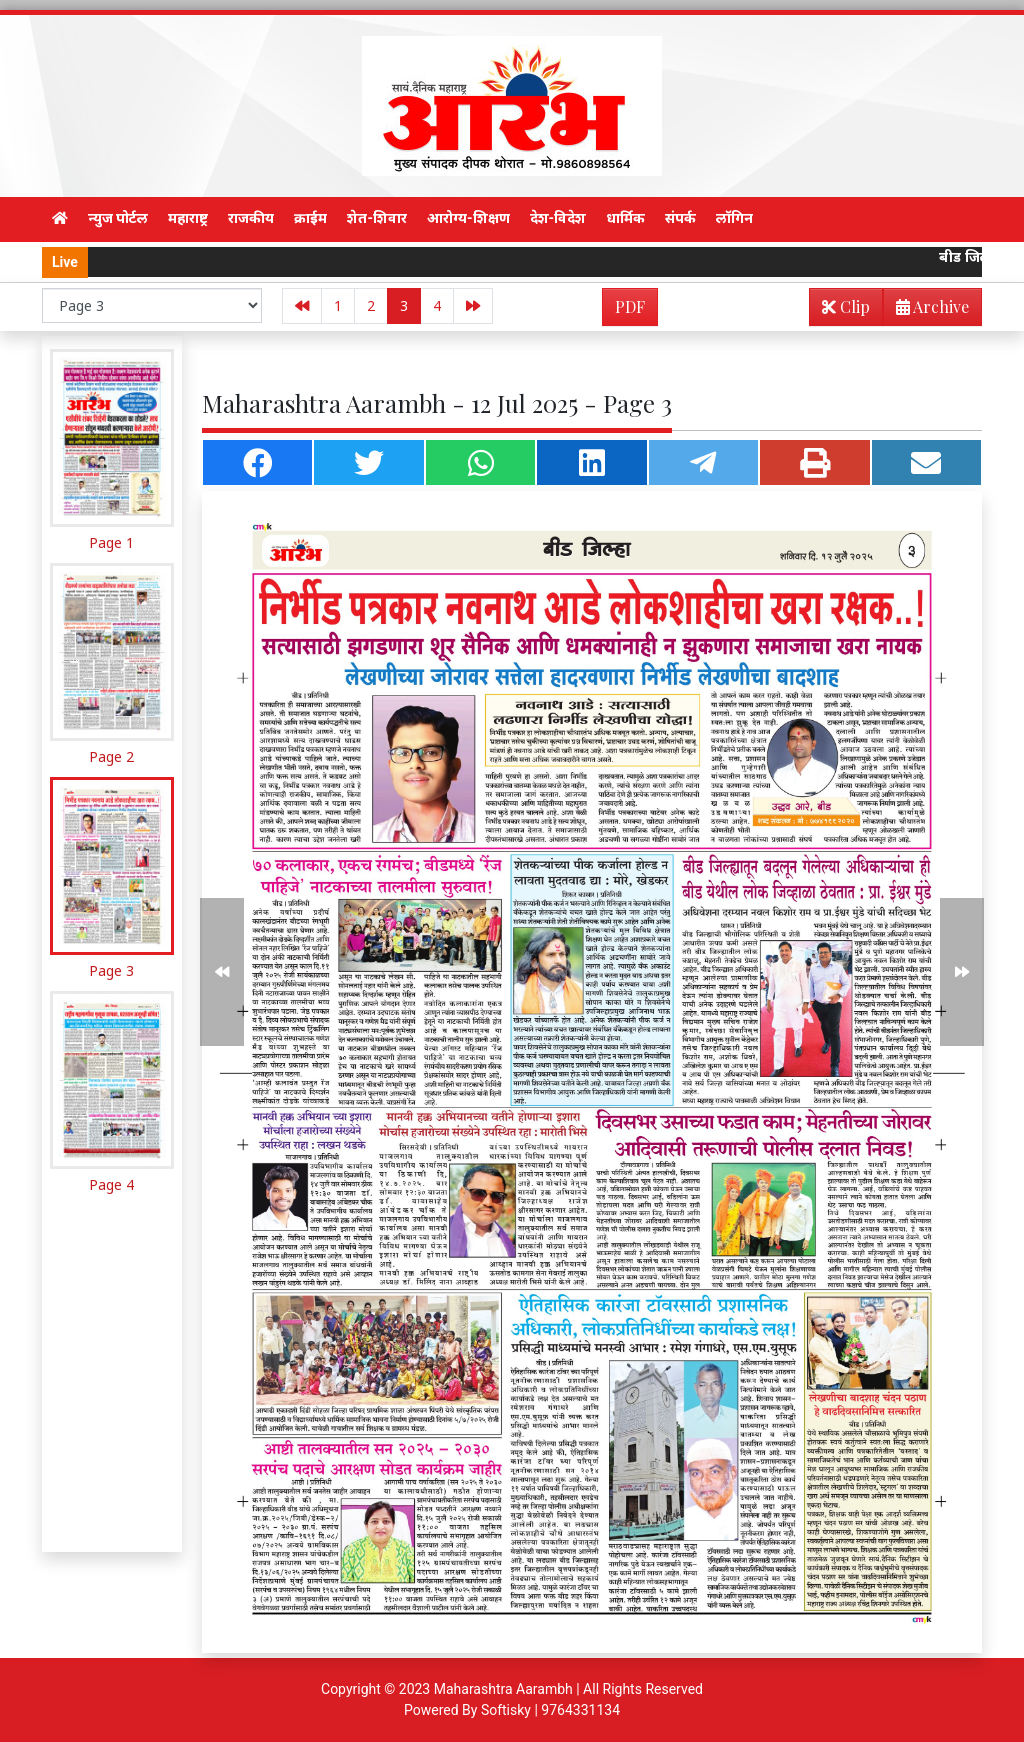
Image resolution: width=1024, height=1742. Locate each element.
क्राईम (310, 218)
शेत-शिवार (377, 218)
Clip (846, 306)
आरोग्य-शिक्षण (468, 218)
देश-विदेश (558, 218)
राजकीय (251, 218)
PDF (630, 306)
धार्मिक (625, 218)
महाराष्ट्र (188, 218)
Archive (926, 310)
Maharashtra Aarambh (503, 1689)
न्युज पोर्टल (118, 218)
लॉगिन (734, 218)
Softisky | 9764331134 (550, 1710)
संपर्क (680, 218)
